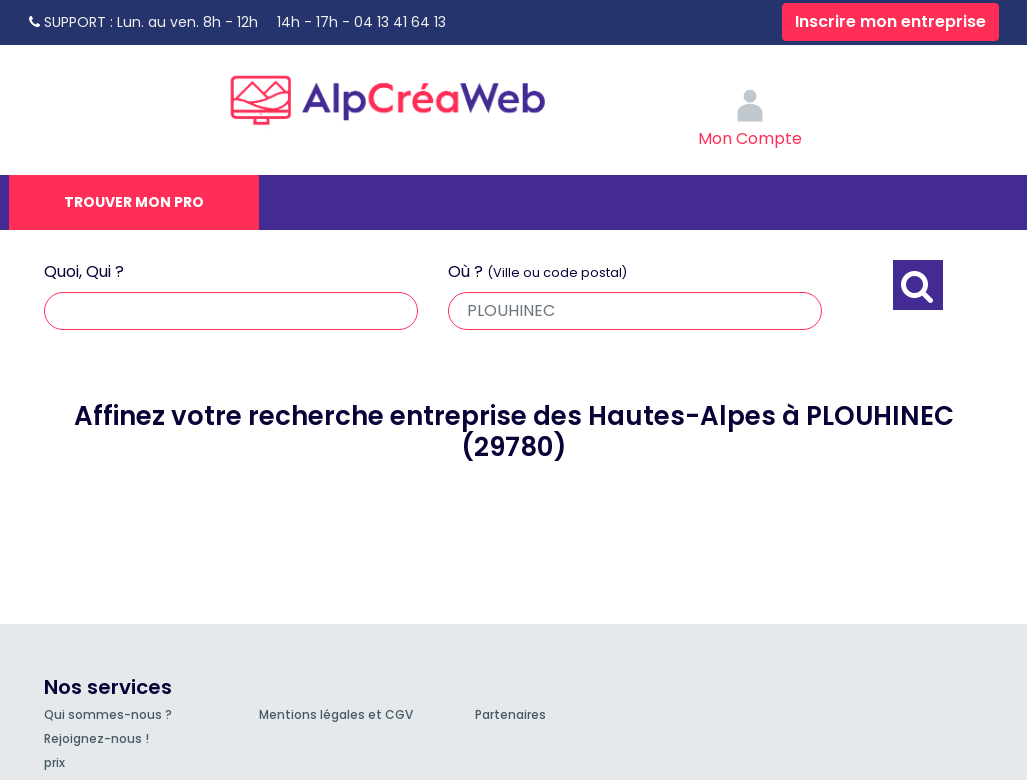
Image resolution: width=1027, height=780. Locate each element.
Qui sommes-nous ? (108, 714)
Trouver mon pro (134, 202)
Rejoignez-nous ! (96, 738)
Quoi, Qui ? (84, 271)
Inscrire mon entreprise (890, 21)
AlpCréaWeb (405, 95)
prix (54, 762)
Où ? (537, 271)
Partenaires (510, 714)
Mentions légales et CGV (336, 714)
